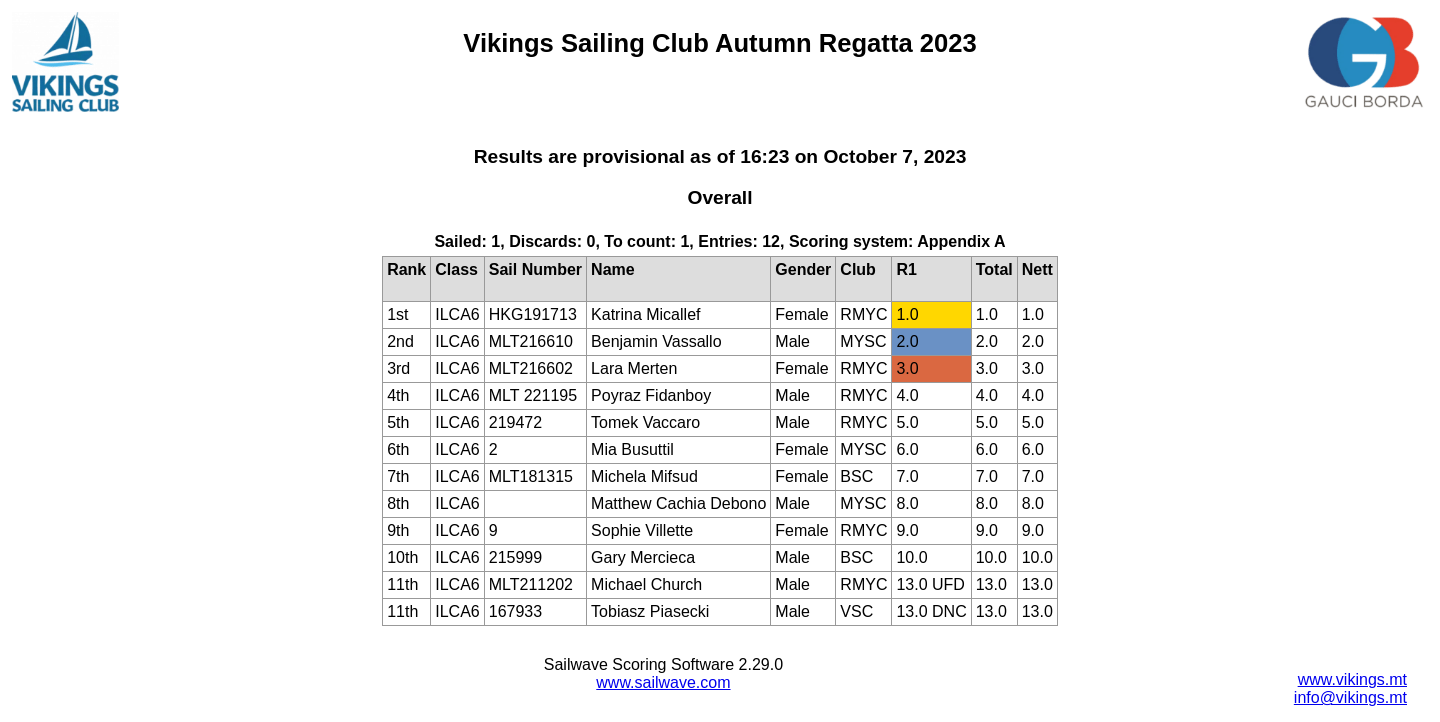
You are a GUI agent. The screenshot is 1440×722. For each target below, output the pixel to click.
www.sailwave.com (663, 682)
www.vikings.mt (1352, 679)
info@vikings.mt (1350, 697)
